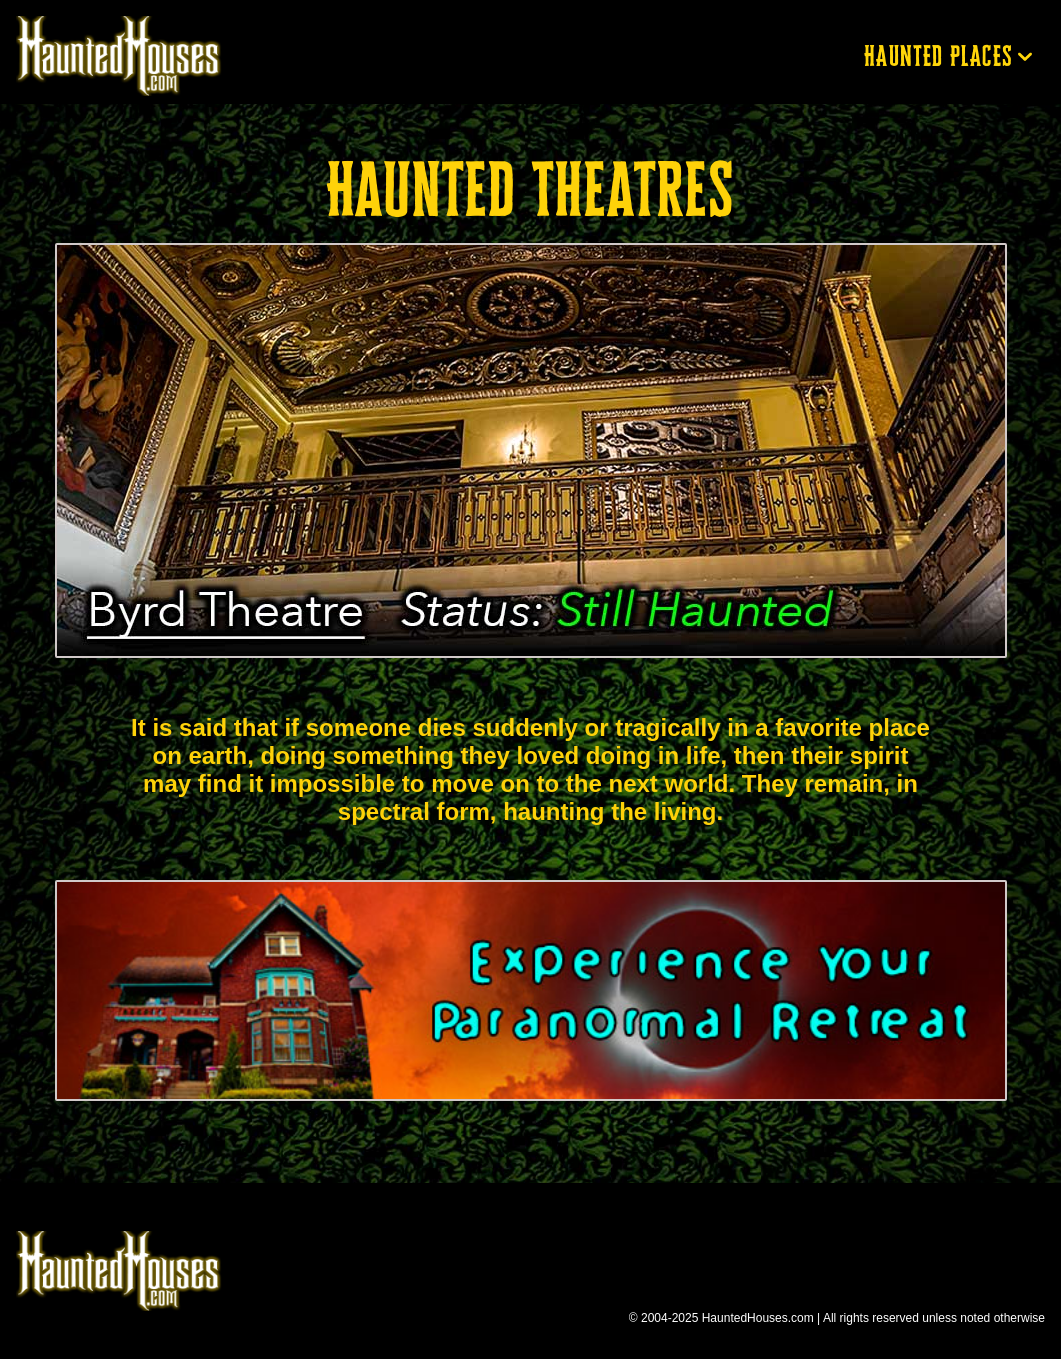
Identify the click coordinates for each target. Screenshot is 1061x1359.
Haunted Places (938, 56)
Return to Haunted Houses (128, 56)
